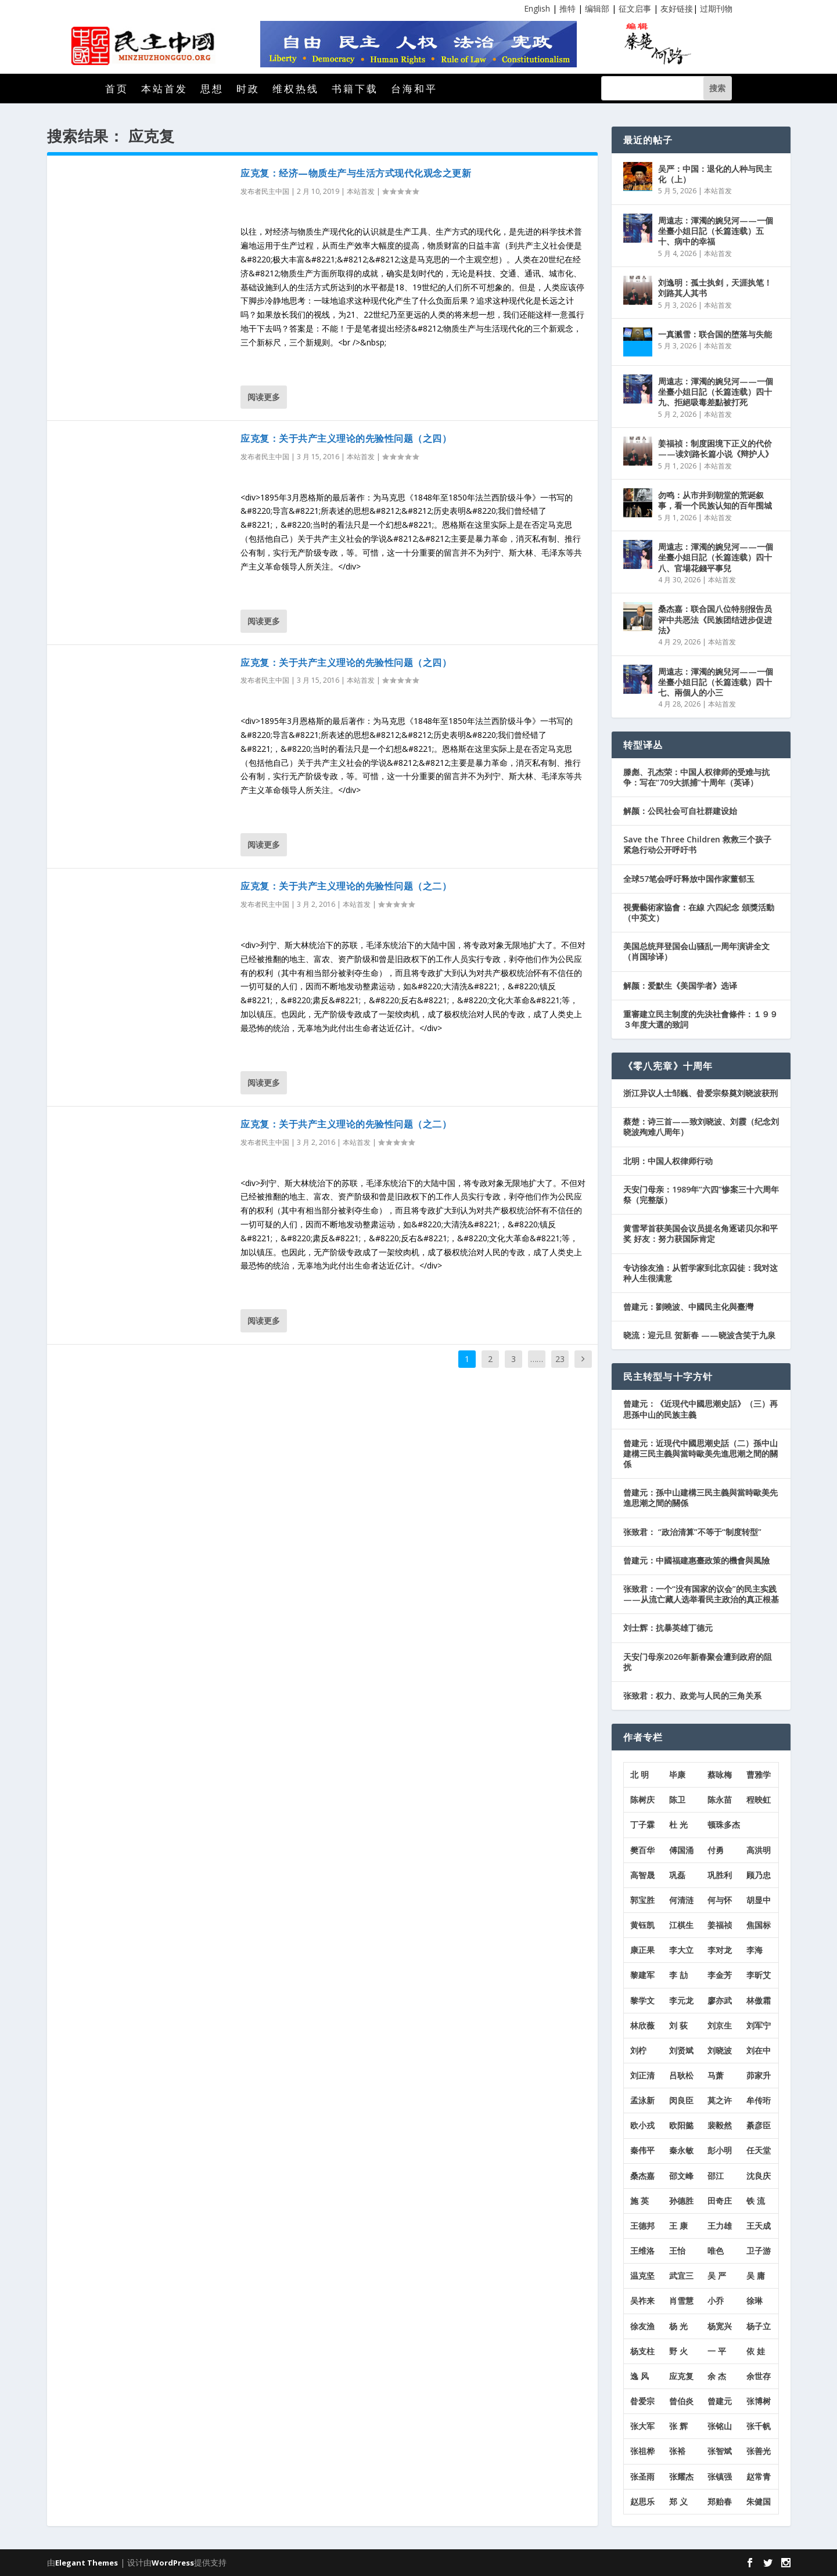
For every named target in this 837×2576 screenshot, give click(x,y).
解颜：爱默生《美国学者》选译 (680, 985)
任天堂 (758, 2150)
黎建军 (642, 1974)
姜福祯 (719, 1924)
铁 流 (755, 2200)
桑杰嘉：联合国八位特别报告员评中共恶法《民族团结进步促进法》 (715, 619)
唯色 (715, 2250)
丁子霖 (642, 1824)
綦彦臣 (758, 2125)
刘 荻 (678, 2025)
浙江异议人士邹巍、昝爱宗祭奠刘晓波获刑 (700, 1092)
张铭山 (719, 2425)
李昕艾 (758, 1974)
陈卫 (677, 1799)
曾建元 (719, 2400)
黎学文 (642, 2000)
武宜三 (681, 2275)
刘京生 (719, 2025)
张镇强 (719, 2476)
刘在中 (758, 2050)
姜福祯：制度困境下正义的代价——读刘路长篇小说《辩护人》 (715, 448)
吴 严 (716, 2275)
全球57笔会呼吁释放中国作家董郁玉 (689, 878)
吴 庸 (755, 2275)
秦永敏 (681, 2150)
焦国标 (758, 1924)
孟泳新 (642, 2100)
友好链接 (676, 8)
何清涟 (681, 1899)
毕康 (677, 1774)
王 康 (678, 2225)
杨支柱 (642, 2351)
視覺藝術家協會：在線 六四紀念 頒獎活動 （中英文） (698, 912)
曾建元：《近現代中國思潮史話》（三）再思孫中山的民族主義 (700, 1408)
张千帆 (758, 2425)
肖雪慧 (681, 2300)
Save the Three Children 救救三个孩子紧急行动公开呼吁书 (697, 844)
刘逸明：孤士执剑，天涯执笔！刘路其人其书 (715, 287)
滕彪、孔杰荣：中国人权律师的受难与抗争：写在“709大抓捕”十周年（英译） (696, 777)
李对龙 (719, 1949)
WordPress (173, 2562)
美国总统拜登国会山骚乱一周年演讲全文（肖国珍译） (696, 951)
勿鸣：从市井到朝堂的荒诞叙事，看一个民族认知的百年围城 (715, 500)
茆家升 (758, 2075)
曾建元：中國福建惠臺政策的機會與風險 (696, 1560)
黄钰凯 (642, 1924)
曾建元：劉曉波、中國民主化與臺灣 (688, 1306)
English (537, 8)
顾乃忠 (758, 1874)
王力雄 (719, 2225)
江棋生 (681, 1924)
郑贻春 (719, 2501)
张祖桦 (642, 2450)
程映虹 (758, 1799)
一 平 (716, 2351)
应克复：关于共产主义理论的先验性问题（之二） (345, 886)
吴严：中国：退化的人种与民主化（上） (715, 174)
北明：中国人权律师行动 (668, 1160)
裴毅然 (719, 2125)
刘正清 (642, 2075)
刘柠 (638, 2050)
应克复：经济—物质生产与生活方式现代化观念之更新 (355, 173)
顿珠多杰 (723, 1824)
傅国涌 (681, 1850)
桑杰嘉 (642, 2175)
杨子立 (758, 2326)
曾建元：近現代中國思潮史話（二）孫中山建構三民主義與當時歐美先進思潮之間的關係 (700, 1453)
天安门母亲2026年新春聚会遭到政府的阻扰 (697, 1662)
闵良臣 (681, 2100)
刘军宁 (758, 2025)
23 (560, 1358)
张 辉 (678, 2425)
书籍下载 (355, 90)
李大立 (681, 1949)
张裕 (677, 2450)
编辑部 (597, 8)
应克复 (681, 2376)
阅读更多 (263, 396)
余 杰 (716, 2376)
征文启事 (635, 8)
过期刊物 (716, 8)
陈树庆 (642, 1799)
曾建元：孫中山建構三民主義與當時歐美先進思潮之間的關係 (700, 1497)
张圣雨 (642, 2476)
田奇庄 (719, 2200)
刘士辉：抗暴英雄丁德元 (668, 1627)
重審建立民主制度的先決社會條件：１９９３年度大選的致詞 (700, 1019)
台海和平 (414, 90)
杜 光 (678, 1824)
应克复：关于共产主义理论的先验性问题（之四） (345, 438)
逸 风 (639, 2376)
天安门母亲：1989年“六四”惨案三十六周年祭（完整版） (701, 1194)
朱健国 (758, 2501)
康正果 (642, 1949)
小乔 (715, 2300)
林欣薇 (642, 2025)
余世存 (758, 2376)
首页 (116, 90)
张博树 (758, 2400)
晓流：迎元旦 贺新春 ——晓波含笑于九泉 (699, 1335)
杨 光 (678, 2326)
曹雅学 (758, 1774)
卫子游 (758, 2250)
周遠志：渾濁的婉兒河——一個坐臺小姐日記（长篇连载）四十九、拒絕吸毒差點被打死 (715, 392)
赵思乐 (642, 2501)
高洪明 (758, 1850)
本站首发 (164, 90)
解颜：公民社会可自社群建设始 (680, 810)
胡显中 (758, 1899)
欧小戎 (642, 2125)
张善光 (758, 2450)
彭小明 (719, 2150)
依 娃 (755, 2351)
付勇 (715, 1850)
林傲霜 (758, 2000)
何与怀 (719, 1899)
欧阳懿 (681, 2125)
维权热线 (295, 90)
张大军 (642, 2425)
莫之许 (719, 2100)
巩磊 (677, 1874)
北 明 (639, 1774)
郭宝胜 (642, 1899)
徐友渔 (642, 2326)
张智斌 (719, 2450)
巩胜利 (719, 1874)
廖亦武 (719, 2000)
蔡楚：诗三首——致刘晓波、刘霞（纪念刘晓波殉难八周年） (701, 1126)
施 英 (639, 2200)
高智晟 (642, 1874)
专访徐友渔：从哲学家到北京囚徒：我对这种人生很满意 (700, 1273)
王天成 (758, 2225)
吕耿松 (681, 2075)
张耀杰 (681, 2476)
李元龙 (681, 2000)
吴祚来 (642, 2300)
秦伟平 (642, 2150)
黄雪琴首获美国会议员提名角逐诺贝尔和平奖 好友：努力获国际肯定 (700, 1233)
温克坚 (642, 2275)
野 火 (678, 2351)
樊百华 (642, 1850)
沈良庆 (758, 2175)
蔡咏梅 (719, 1774)
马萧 (715, 2075)
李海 (754, 1949)
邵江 (715, 2175)
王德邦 (642, 2225)
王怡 (677, 2250)
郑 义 (678, 2501)
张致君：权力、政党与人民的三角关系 (692, 1695)
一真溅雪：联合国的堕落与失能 (715, 334)
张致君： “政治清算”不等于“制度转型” (692, 1531)
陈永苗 (719, 1799)
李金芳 (719, 1974)
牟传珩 (758, 2100)
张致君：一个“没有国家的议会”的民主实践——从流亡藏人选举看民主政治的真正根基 (701, 1594)
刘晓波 (719, 2050)
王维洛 (642, 2250)
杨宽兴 (719, 2326)
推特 (567, 8)
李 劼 (678, 1974)
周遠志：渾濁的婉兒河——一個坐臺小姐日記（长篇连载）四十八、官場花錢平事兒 (715, 557)
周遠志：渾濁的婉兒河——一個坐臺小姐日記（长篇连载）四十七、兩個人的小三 (715, 682)
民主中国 (275, 191)
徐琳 (754, 2300)
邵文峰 (681, 2175)
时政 (248, 90)
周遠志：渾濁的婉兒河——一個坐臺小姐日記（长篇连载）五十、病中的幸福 (715, 231)
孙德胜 (681, 2200)
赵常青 (758, 2476)
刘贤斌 (681, 2050)
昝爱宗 (642, 2400)
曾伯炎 (681, 2400)
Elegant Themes (86, 2562)
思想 (212, 90)
